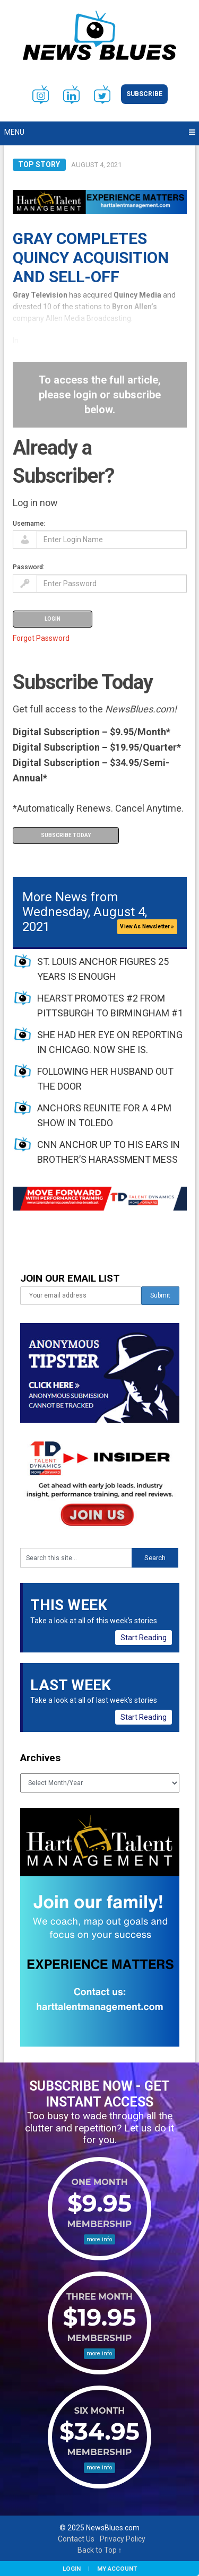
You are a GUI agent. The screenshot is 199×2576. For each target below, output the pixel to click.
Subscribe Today (66, 835)
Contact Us (76, 2539)
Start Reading (143, 1637)
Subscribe (144, 94)
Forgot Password (41, 638)
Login (72, 2568)
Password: (29, 567)
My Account (117, 2568)
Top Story (39, 164)
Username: (29, 523)
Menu (14, 132)
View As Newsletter (147, 926)
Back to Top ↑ (99, 2550)
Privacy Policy (122, 2539)
